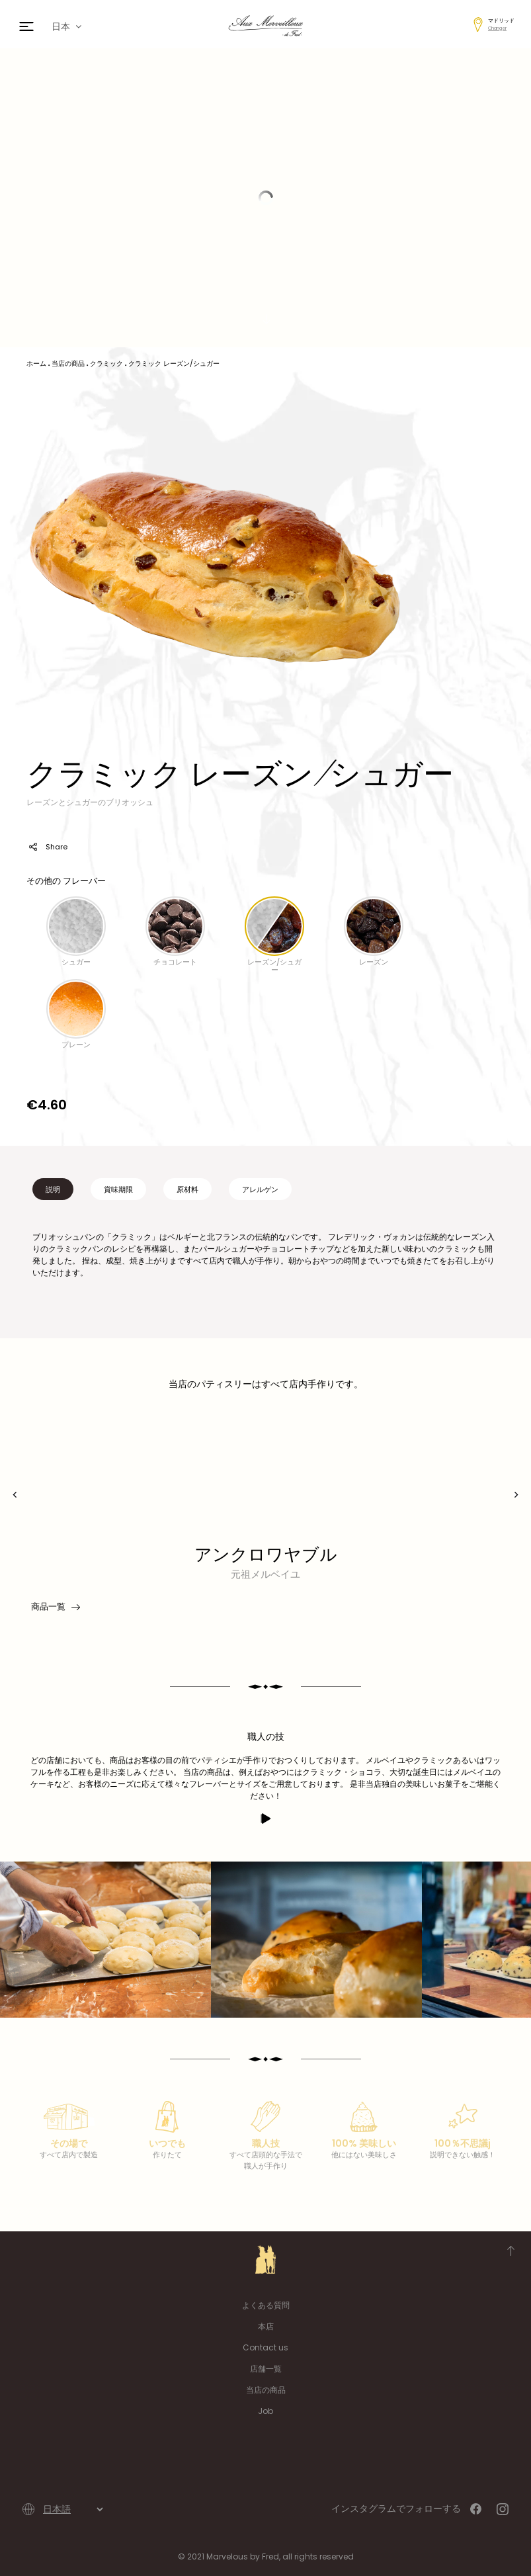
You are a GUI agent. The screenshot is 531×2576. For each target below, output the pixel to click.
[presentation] (15, 1495)
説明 (53, 1189)
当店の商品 (266, 2389)
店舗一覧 (266, 2368)
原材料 (187, 1189)
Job (265, 2411)
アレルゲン (260, 1189)
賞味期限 (118, 1189)
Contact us (265, 2347)
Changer (497, 28)
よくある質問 (266, 2305)
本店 (266, 2326)
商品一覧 (54, 1606)
